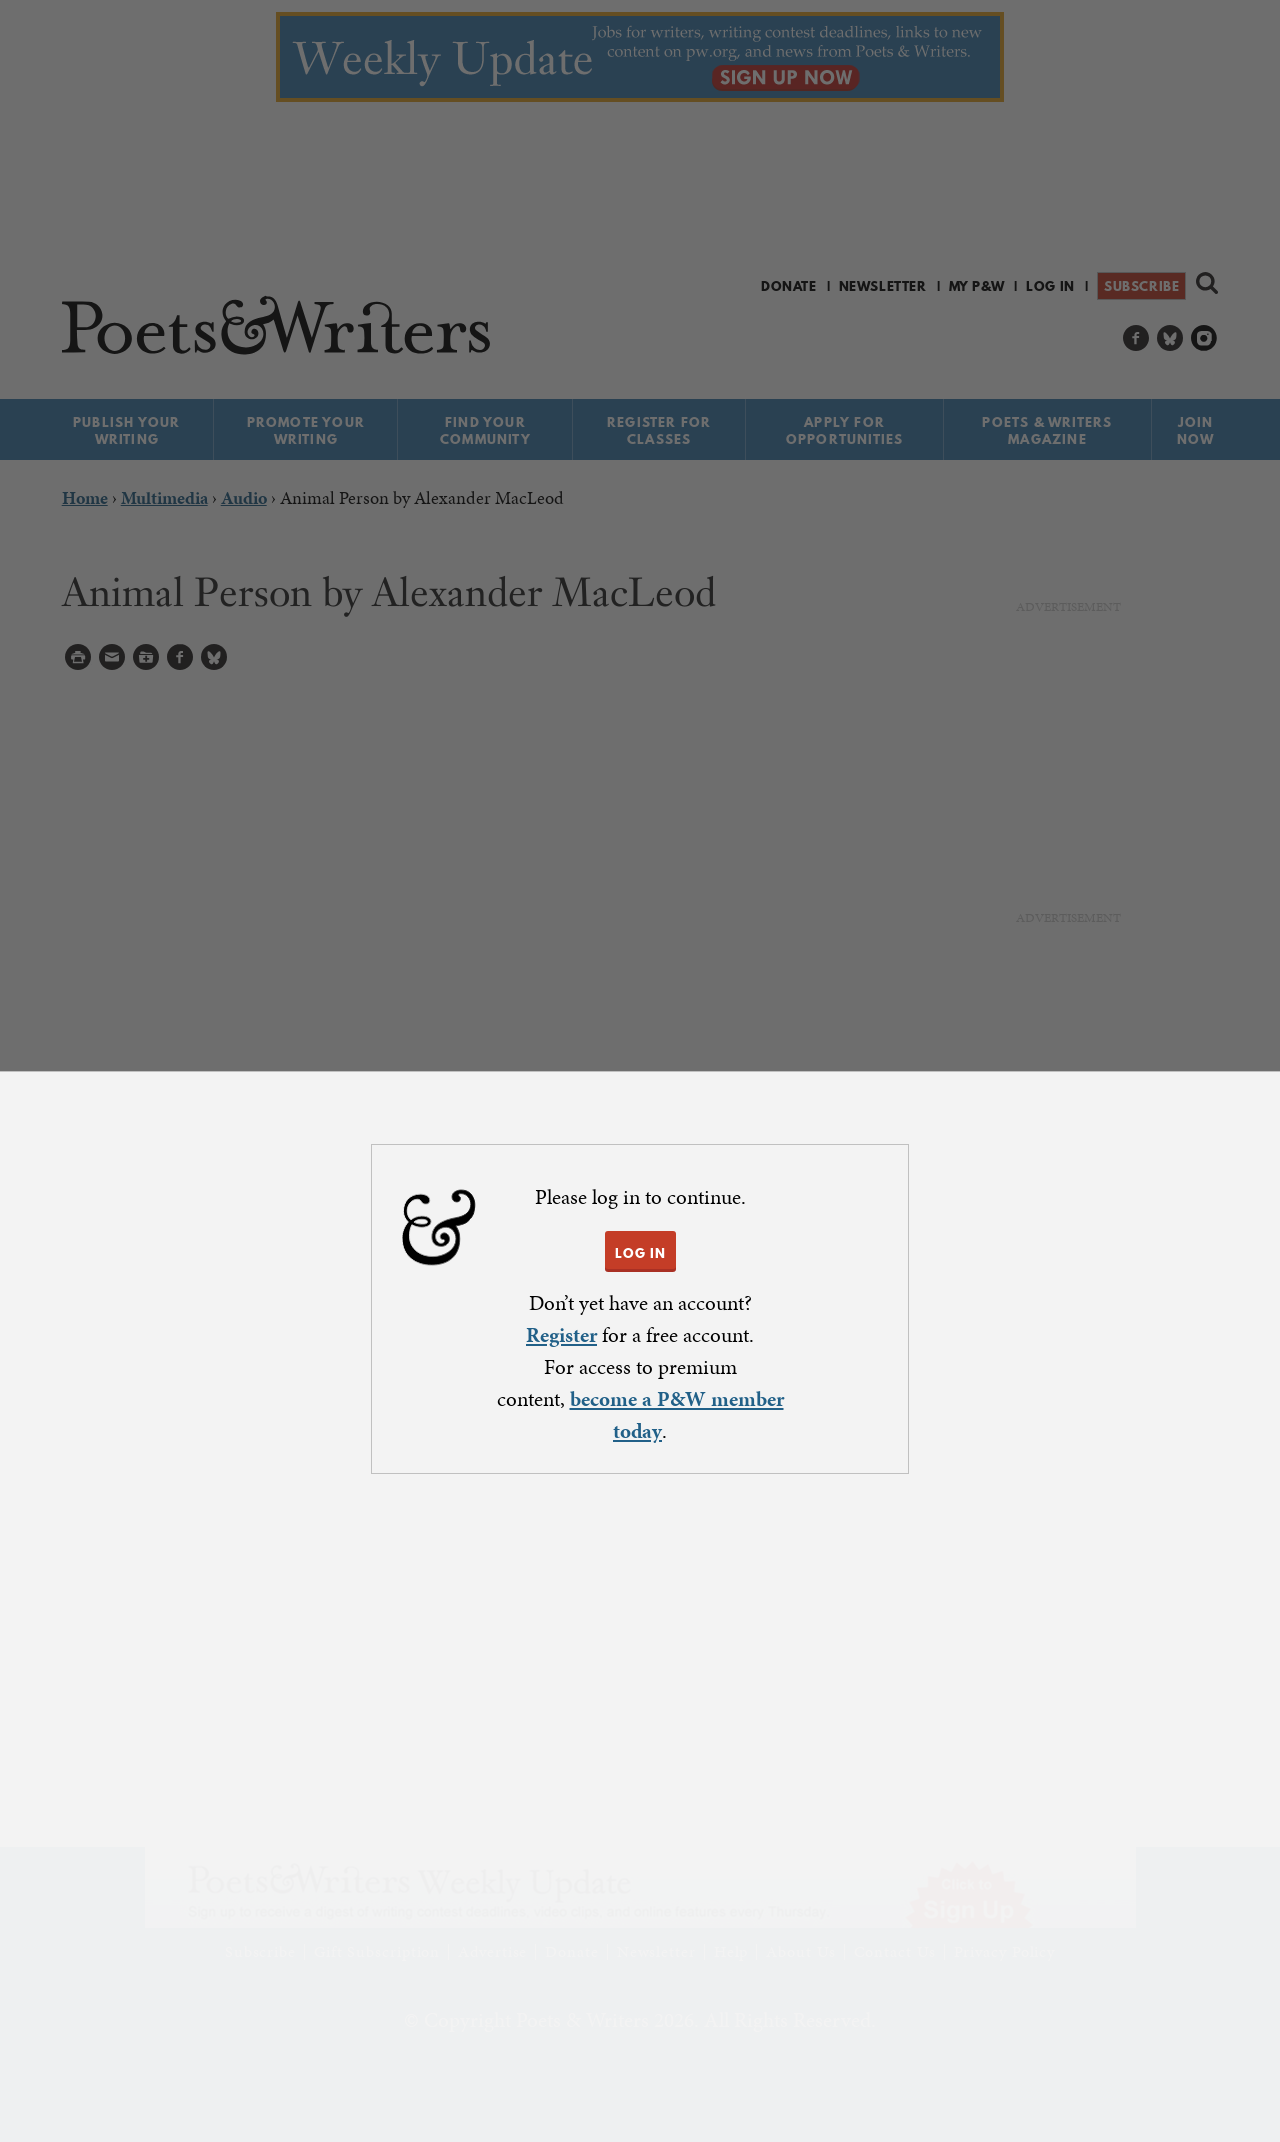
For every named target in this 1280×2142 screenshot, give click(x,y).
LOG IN (640, 1253)
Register (561, 1335)
